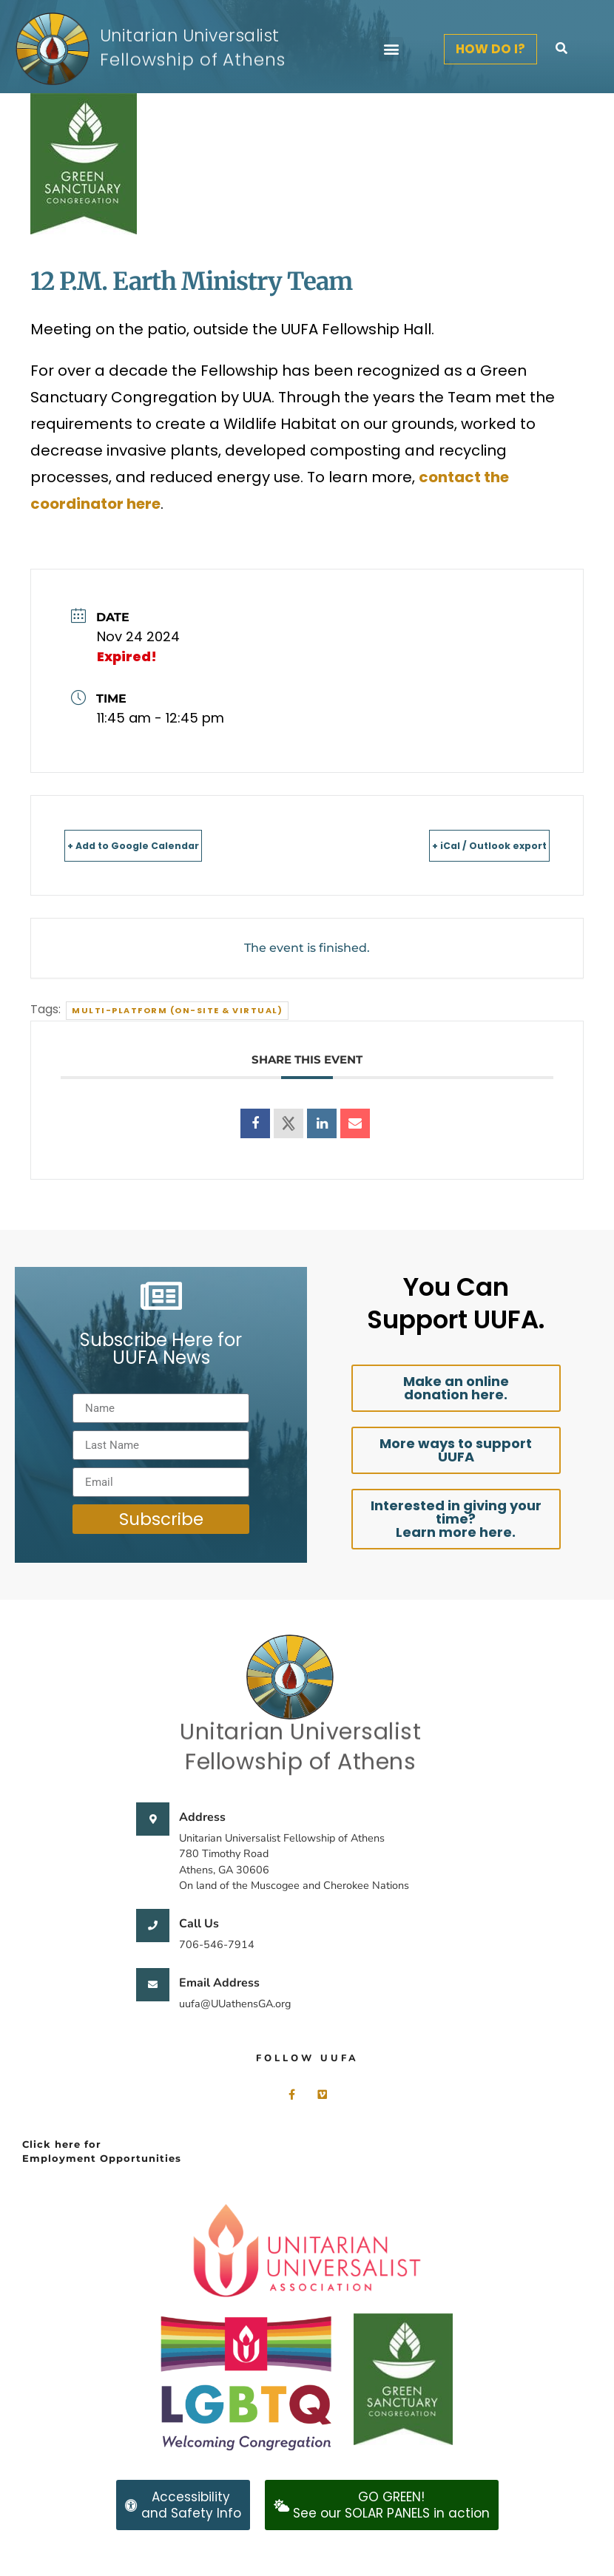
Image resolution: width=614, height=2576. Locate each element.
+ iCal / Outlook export (462, 845)
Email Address (219, 1983)
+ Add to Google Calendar (163, 845)
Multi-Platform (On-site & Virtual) (177, 1010)
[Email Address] (152, 1984)
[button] (391, 49)
